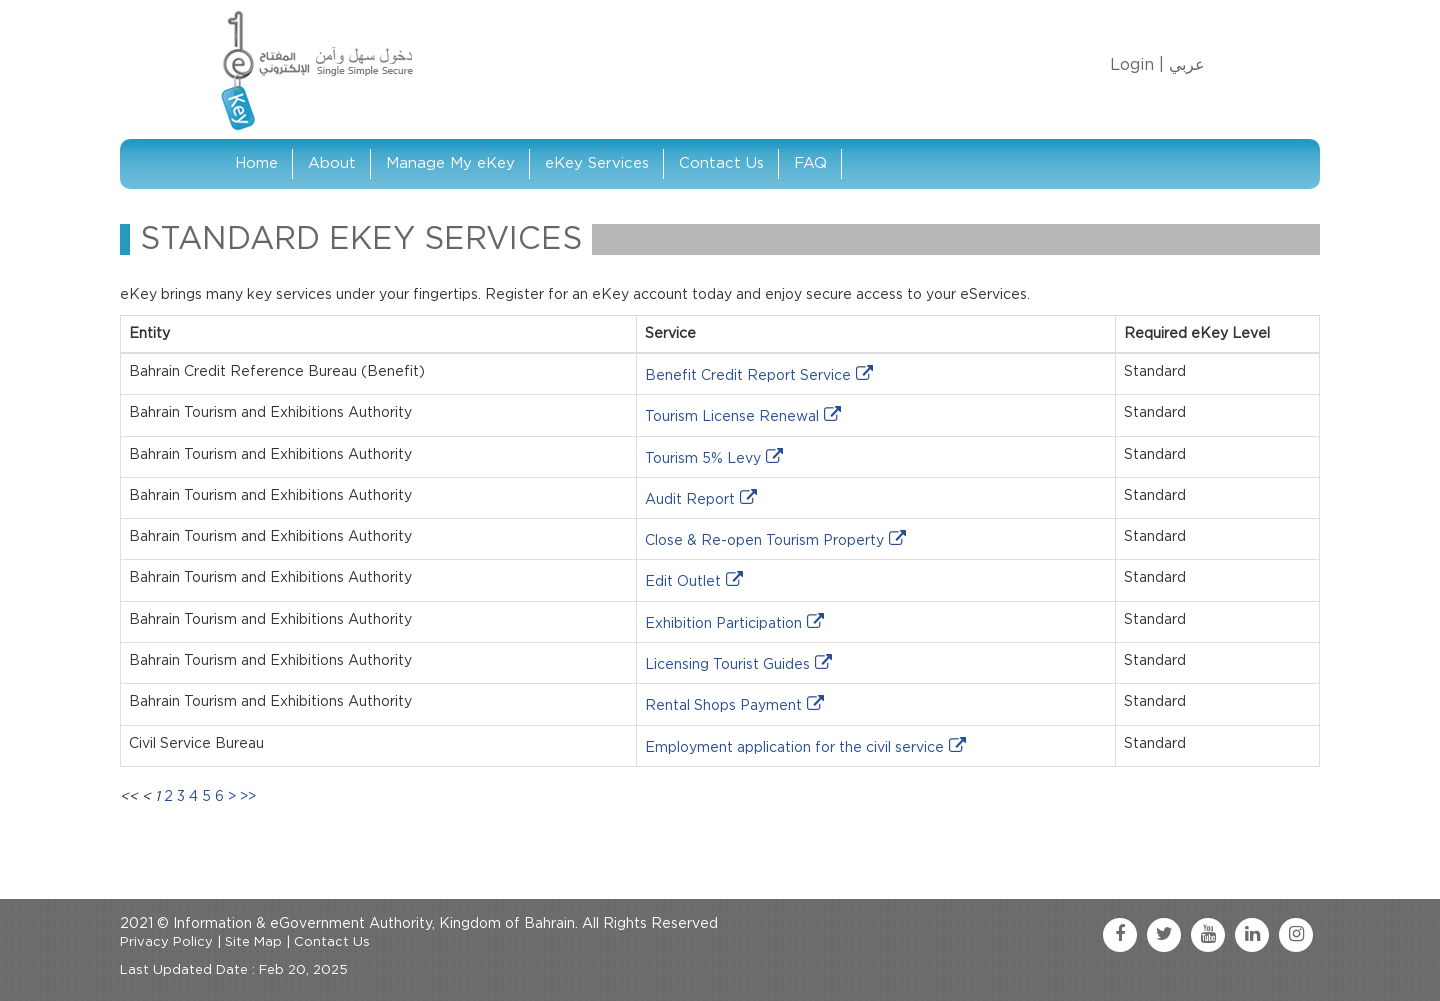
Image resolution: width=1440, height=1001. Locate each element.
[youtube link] (1208, 935)
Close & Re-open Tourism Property (764, 541)
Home (256, 163)
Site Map (253, 942)
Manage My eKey (450, 163)
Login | (1137, 65)
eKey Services (597, 163)
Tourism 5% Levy (703, 459)
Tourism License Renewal (732, 417)
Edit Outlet (683, 582)
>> (248, 797)
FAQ (810, 163)
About (332, 163)
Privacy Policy (166, 942)
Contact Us (721, 163)
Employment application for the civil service (794, 748)
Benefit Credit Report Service (748, 376)
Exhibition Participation (723, 624)
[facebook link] (1120, 935)
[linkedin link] (1252, 935)
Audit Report (690, 500)
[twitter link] (1164, 935)
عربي (1187, 65)
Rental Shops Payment (723, 706)
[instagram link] (1296, 935)
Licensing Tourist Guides (727, 665)
